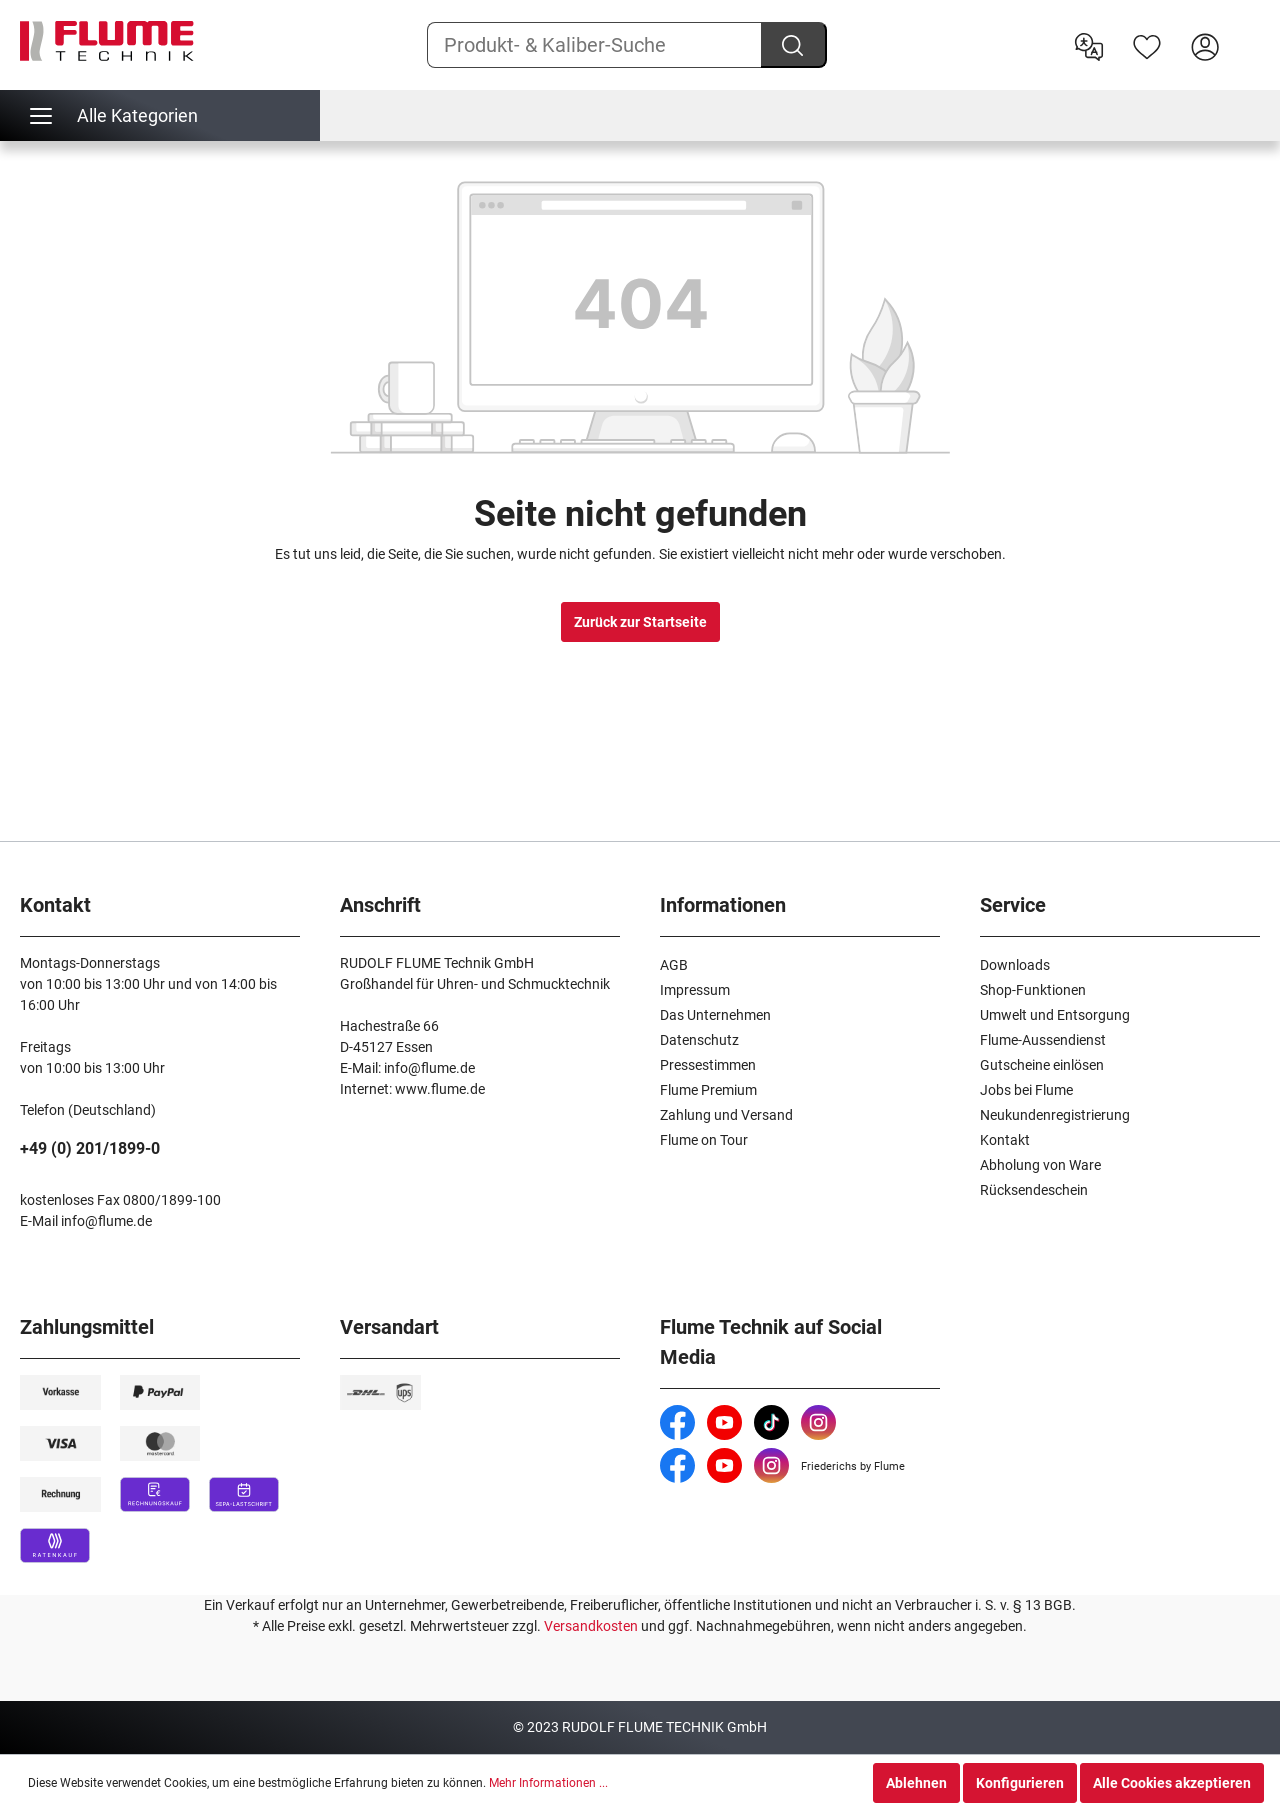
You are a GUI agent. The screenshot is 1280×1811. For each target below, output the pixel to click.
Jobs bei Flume (1026, 1090)
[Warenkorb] (1247, 31)
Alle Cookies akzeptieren (1172, 1783)
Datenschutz (699, 1040)
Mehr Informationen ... (548, 1783)
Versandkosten (591, 1626)
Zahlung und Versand (726, 1115)
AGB (674, 965)
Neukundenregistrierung (1055, 1115)
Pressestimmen (708, 1065)
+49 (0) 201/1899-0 (90, 1148)
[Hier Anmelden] (1205, 45)
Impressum (695, 990)
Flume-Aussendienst (1043, 1040)
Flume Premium (708, 1090)
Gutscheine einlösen (1042, 1065)
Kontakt (1005, 1140)
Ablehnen (916, 1783)
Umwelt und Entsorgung (1055, 1015)
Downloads (1015, 965)
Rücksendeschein (1034, 1190)
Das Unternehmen (715, 1015)
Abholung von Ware (1040, 1165)
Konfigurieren (1020, 1783)
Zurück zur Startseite (640, 622)
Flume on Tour (704, 1140)
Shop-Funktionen (1033, 990)
